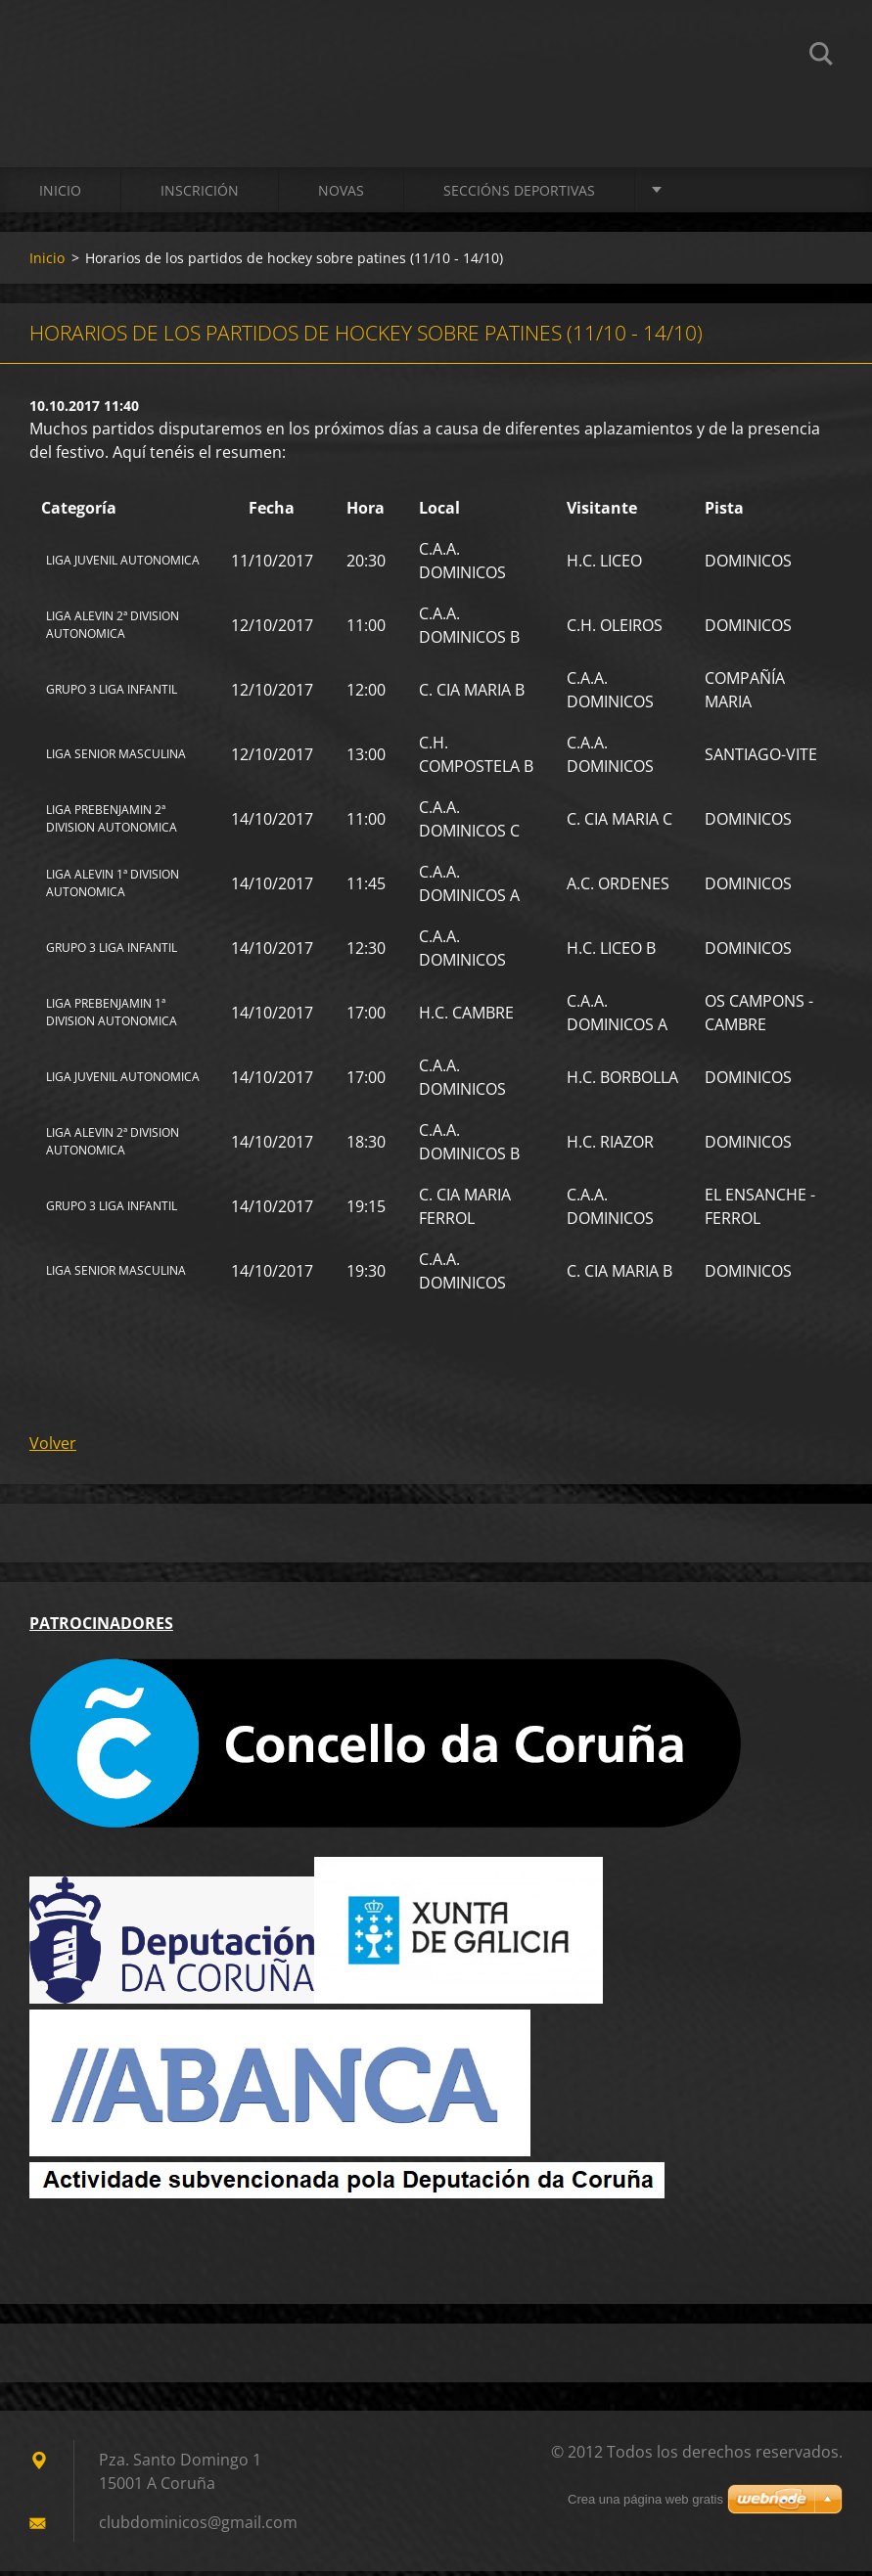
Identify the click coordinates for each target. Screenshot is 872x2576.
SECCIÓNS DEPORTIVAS (519, 195)
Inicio (60, 195)
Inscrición (200, 195)
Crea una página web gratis (645, 2504)
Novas (341, 195)
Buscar (821, 56)
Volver (52, 1448)
